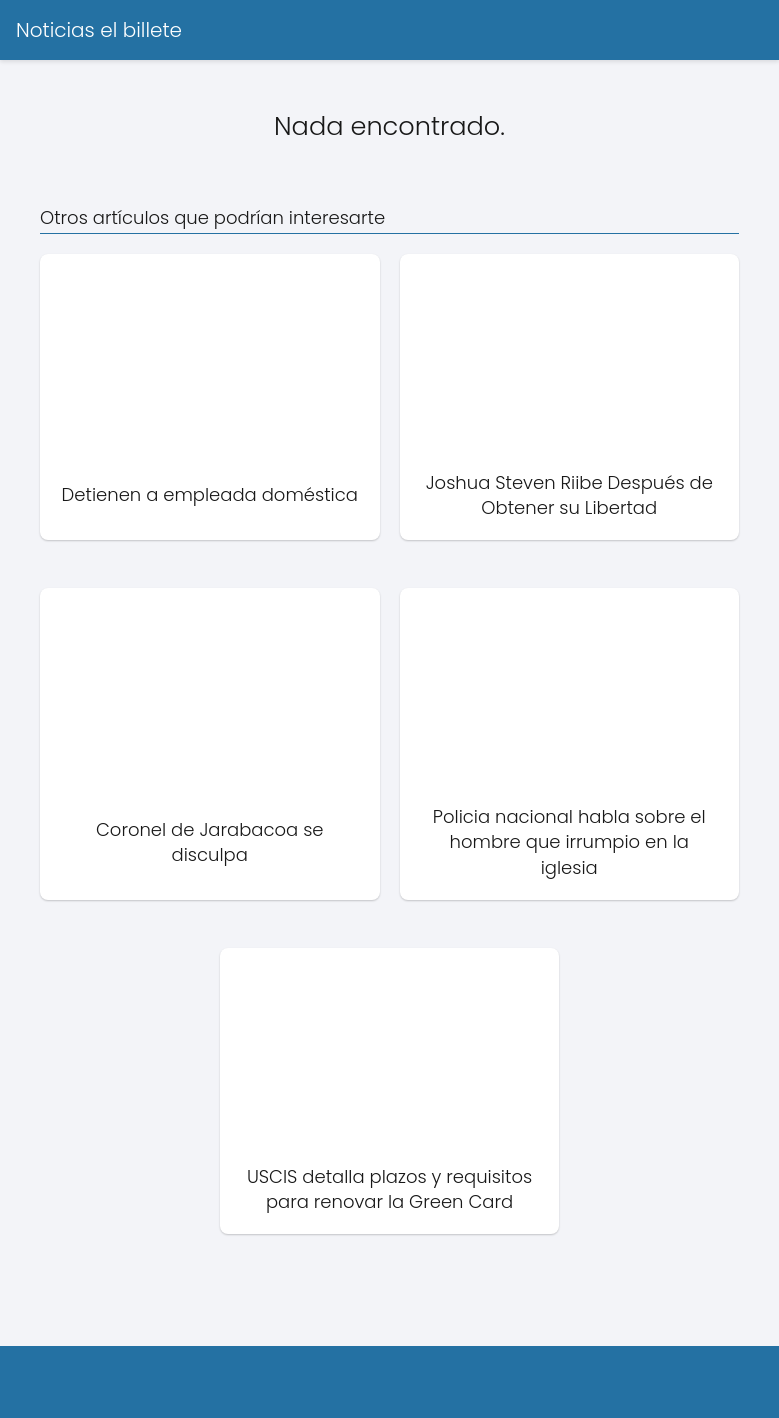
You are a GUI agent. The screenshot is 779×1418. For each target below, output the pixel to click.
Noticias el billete (99, 30)
